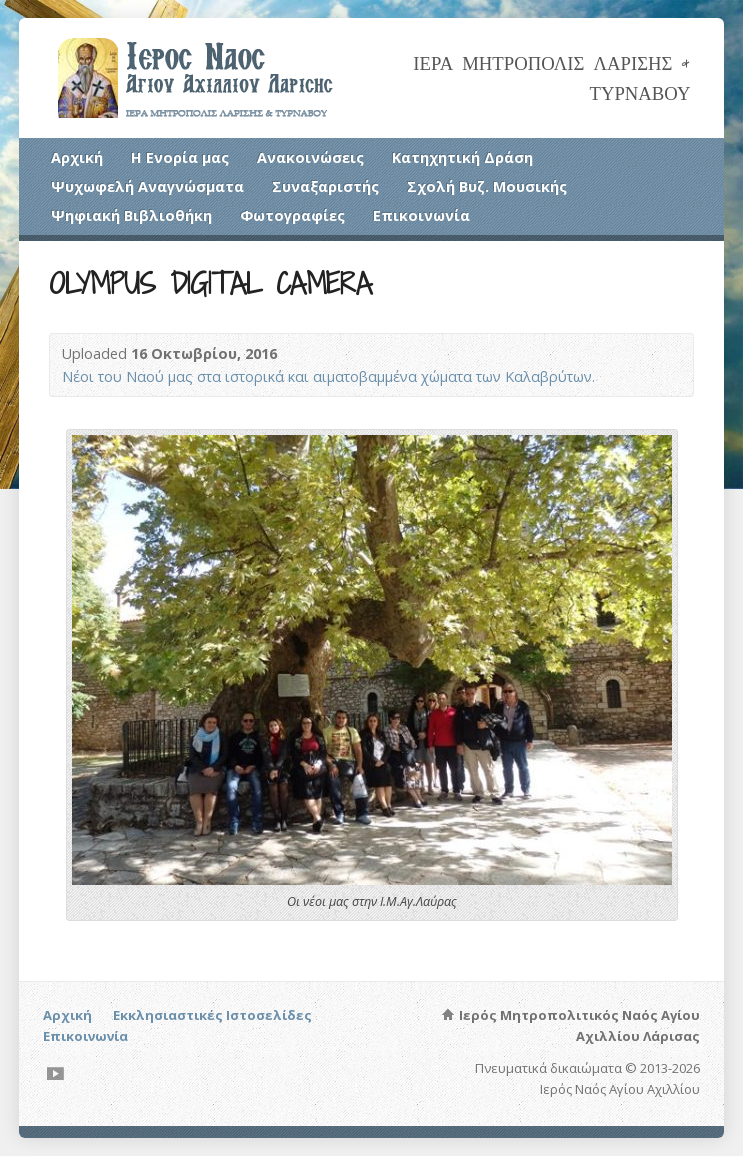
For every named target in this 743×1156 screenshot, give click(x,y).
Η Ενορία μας (180, 157)
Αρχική (77, 157)
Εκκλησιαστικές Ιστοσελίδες (212, 1015)
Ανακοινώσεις (310, 157)
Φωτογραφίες (292, 215)
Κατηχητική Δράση (462, 157)
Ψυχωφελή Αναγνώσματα (147, 186)
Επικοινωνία (421, 215)
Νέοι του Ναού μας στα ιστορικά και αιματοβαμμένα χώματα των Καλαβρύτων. (328, 376)
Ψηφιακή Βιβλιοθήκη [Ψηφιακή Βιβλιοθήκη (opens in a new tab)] (131, 215)
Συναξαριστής (325, 186)
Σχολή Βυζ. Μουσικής (487, 186)
